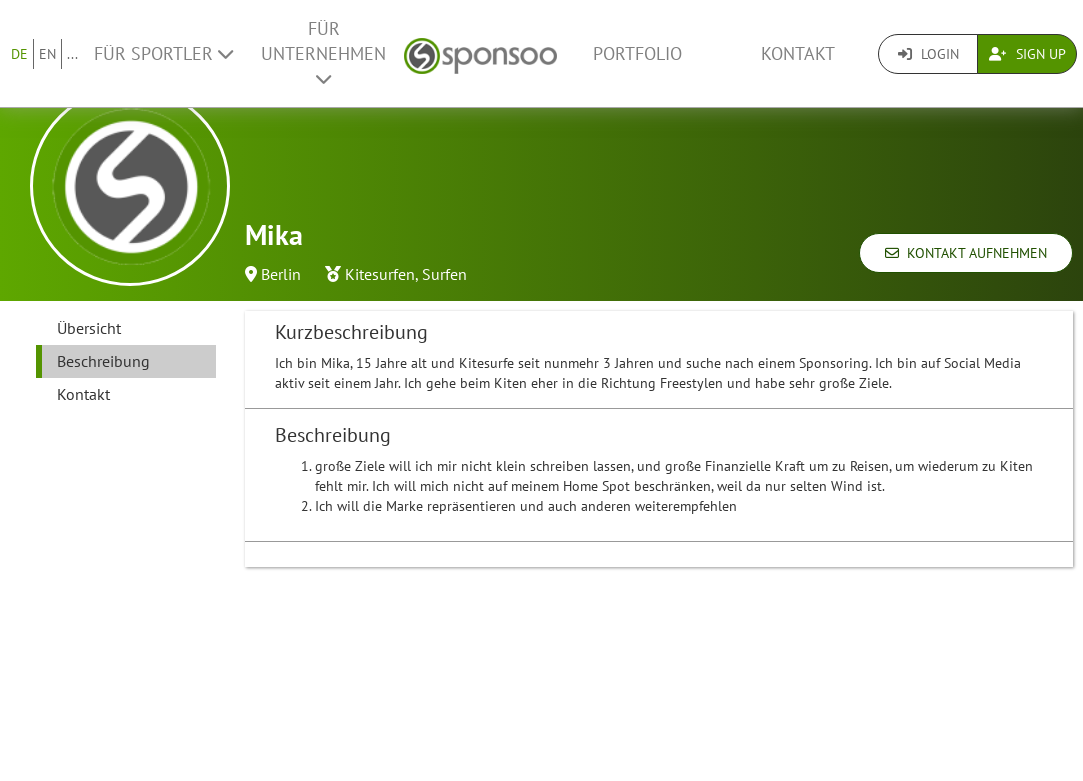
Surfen (444, 274)
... (72, 54)
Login (928, 54)
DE (19, 54)
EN (47, 54)
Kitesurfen (380, 274)
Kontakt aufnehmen (966, 253)
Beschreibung (103, 361)
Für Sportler (163, 53)
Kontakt (798, 53)
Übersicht (89, 328)
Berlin (281, 274)
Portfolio (637, 53)
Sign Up (1027, 54)
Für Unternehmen (323, 52)
